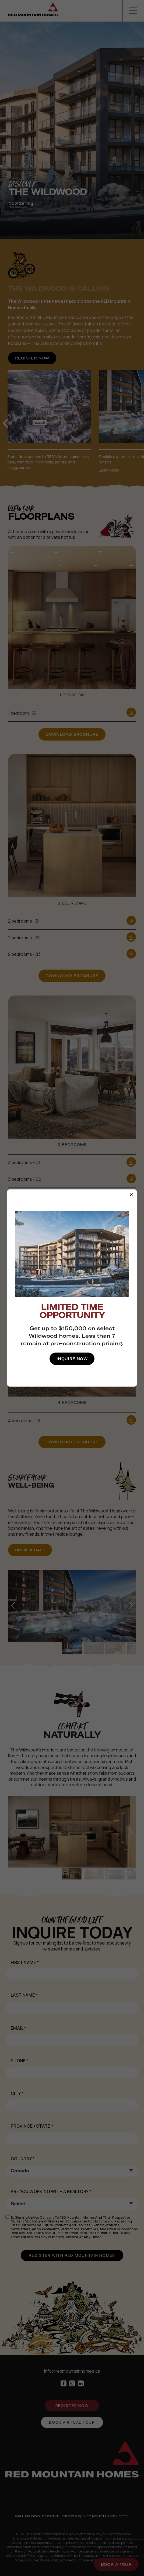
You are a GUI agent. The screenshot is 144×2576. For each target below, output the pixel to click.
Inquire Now (72, 1358)
